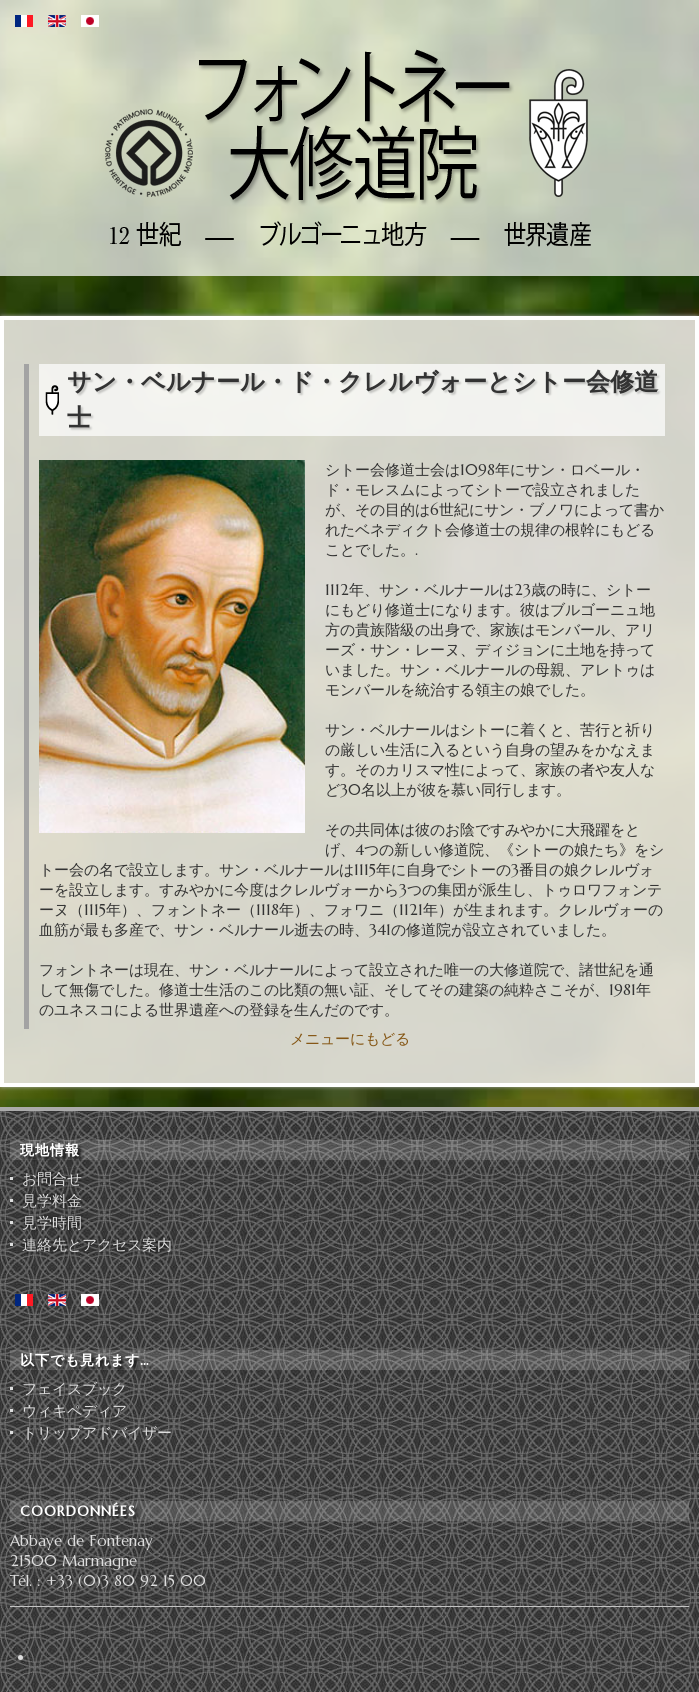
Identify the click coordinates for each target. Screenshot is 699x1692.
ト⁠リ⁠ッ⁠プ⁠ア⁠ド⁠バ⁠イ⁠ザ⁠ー (97, 1433)
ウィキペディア (74, 1411)
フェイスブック (74, 1389)
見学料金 (52, 1201)
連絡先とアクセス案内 (97, 1245)
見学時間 (52, 1223)
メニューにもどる (350, 1038)
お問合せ (52, 1179)
